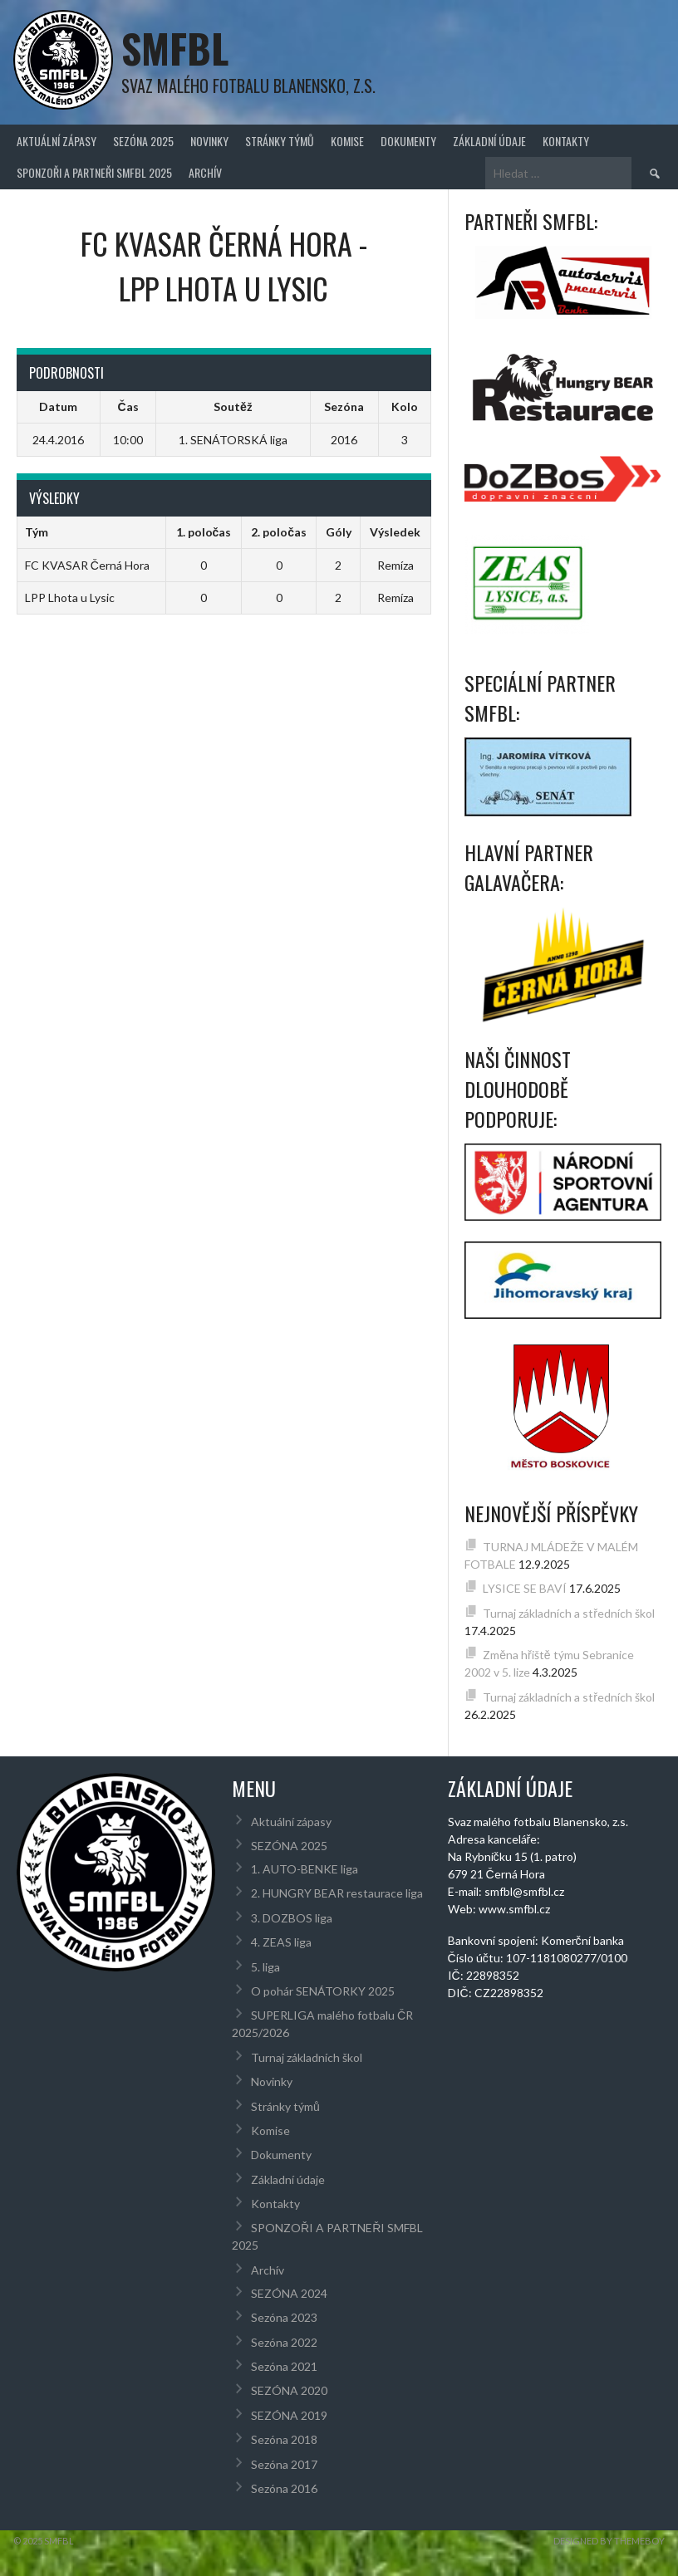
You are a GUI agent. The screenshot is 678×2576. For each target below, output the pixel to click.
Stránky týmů (279, 140)
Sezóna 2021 (284, 2366)
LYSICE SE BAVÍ (525, 1588)
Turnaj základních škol (306, 2057)
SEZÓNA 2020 (289, 2390)
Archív (205, 172)
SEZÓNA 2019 (289, 2415)
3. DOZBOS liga (291, 1918)
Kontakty (566, 140)
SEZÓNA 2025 (143, 140)
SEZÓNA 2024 (289, 2293)
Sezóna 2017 (284, 2464)
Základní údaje (489, 140)
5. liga (265, 1967)
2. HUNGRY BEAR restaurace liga (337, 1893)
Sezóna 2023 (284, 2317)
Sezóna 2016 (284, 2488)
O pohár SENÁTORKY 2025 (323, 1991)
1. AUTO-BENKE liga (304, 1869)
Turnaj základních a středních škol (569, 1613)
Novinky (209, 140)
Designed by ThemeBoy (609, 2540)
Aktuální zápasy (56, 140)
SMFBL (174, 47)
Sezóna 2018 (284, 2439)
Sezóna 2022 (284, 2342)
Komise (347, 140)
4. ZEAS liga (281, 1942)
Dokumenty (408, 140)
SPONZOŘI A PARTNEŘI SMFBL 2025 (94, 172)
